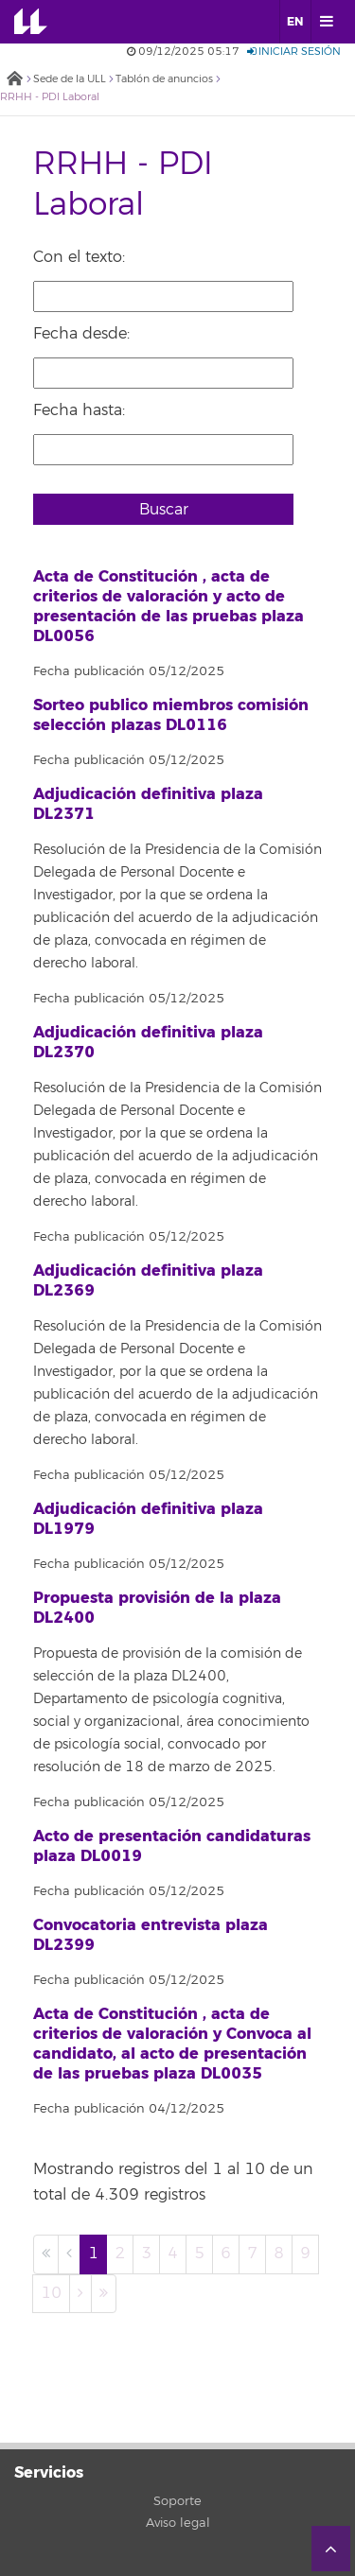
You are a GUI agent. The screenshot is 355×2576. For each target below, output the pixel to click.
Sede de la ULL (69, 79)
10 (51, 2293)
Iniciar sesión (294, 51)
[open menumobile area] (326, 22)
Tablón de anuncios (164, 79)
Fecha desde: (81, 333)
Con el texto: (79, 257)
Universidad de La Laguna (43, 22)
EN (295, 21)
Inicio (14, 80)
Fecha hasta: (79, 410)
